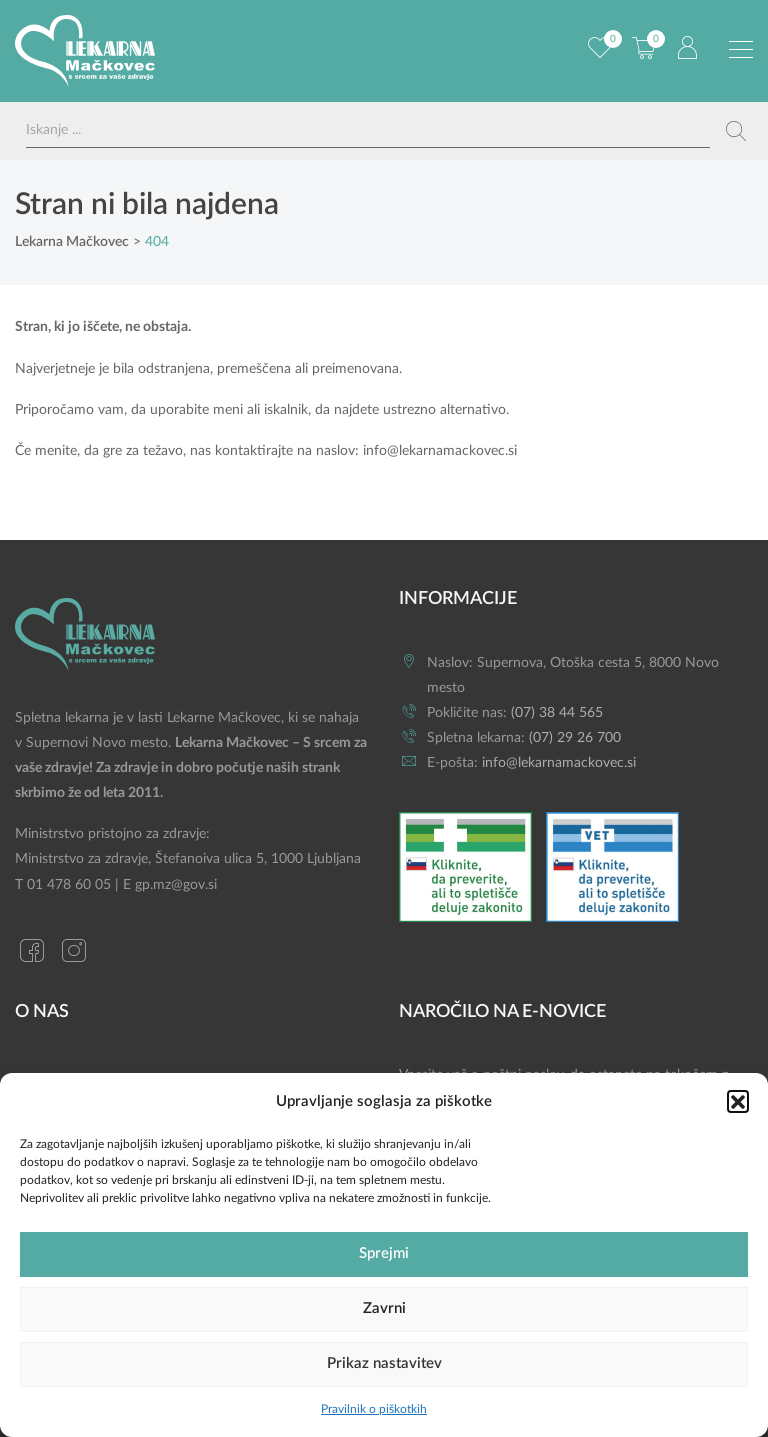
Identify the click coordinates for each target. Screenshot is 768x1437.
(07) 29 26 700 (575, 738)
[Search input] (368, 130)
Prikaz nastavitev (384, 1363)
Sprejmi (384, 1253)
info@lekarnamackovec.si (440, 451)
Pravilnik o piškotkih (374, 1409)
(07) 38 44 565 (557, 713)
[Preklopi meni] (741, 50)
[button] (738, 1101)
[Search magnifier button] (736, 131)
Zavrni (384, 1308)
